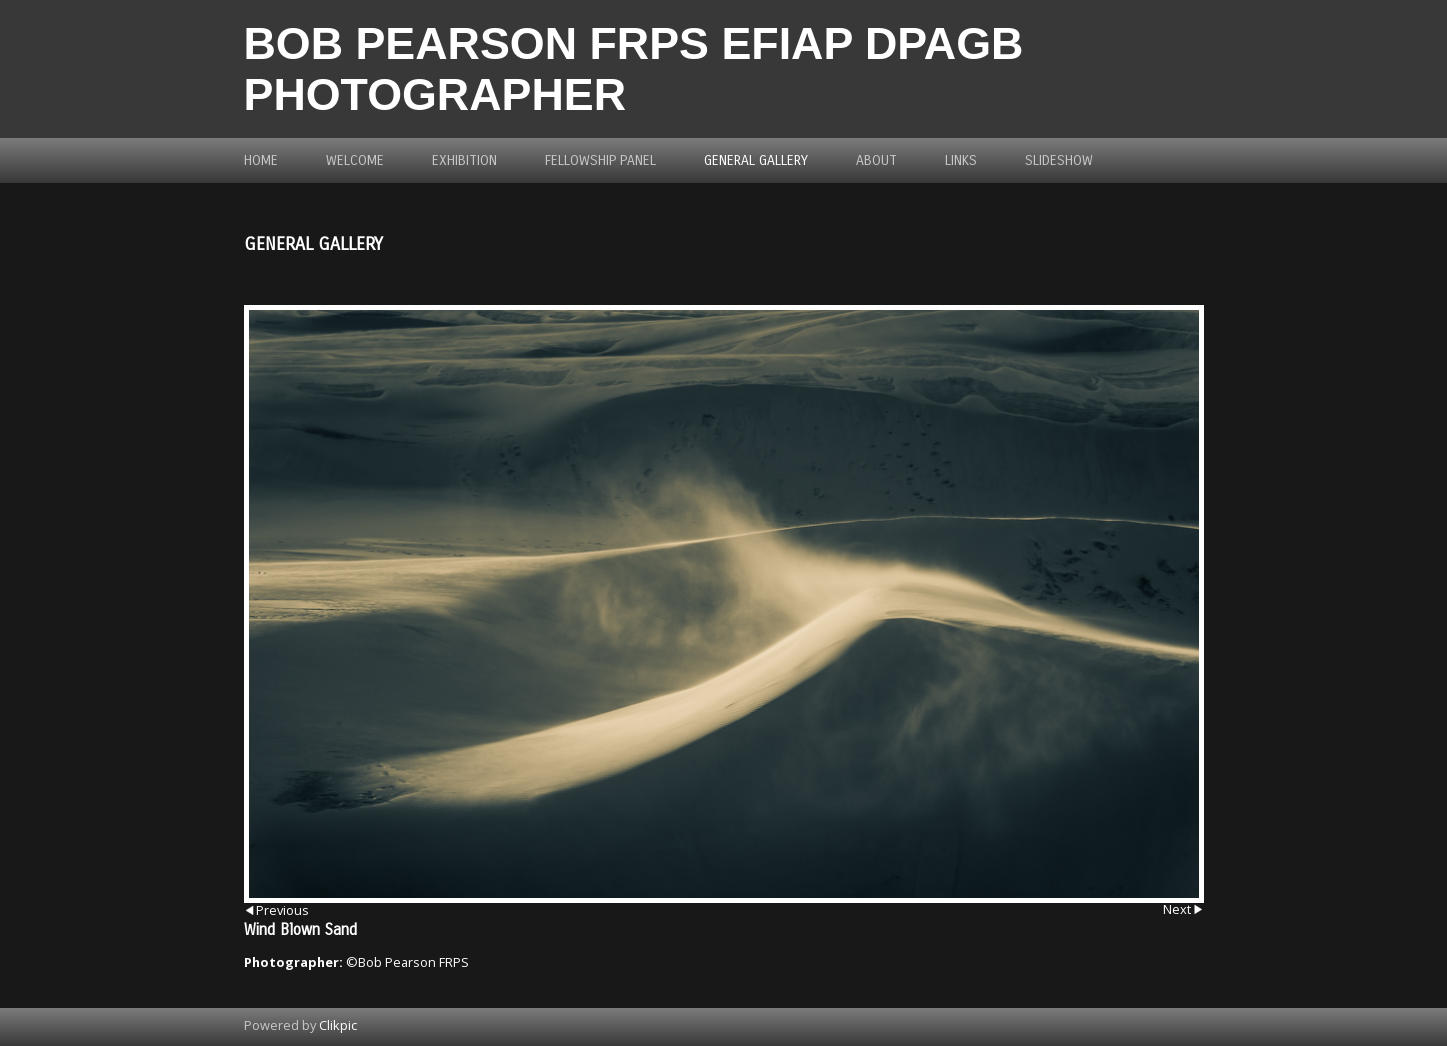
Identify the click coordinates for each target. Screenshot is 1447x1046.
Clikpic (338, 1025)
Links (961, 160)
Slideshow (1059, 160)
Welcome (355, 160)
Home (261, 160)
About (876, 160)
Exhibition (464, 160)
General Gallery (756, 160)
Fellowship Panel (600, 160)
